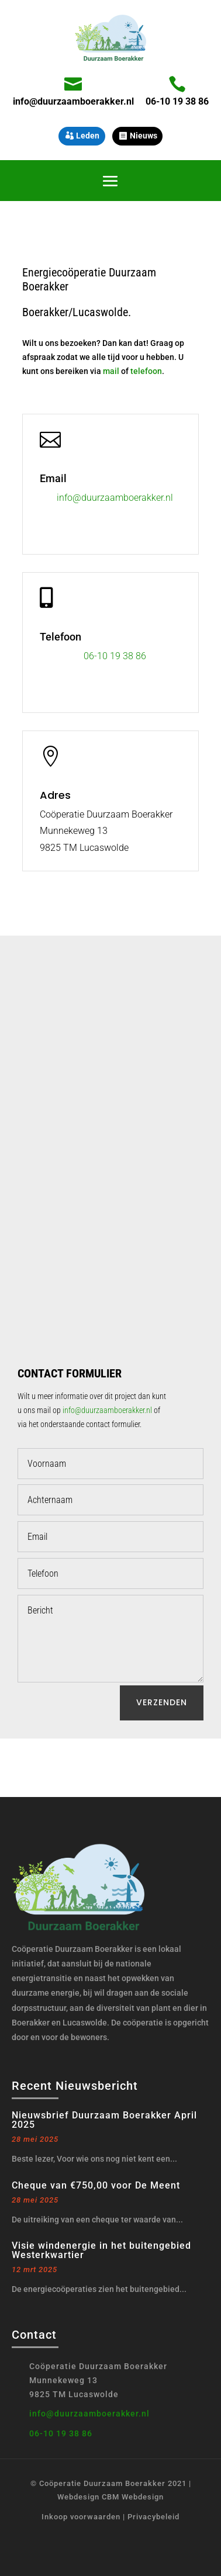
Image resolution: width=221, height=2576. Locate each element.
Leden (87, 135)
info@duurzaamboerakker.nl (73, 101)
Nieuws (143, 135)
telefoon (146, 371)
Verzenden (161, 1702)
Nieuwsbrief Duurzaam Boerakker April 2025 (104, 2120)
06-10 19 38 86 (177, 101)
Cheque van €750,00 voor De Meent (96, 2185)
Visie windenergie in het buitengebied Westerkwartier (101, 2250)
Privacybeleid (153, 2516)
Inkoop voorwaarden (81, 2516)
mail (111, 371)
